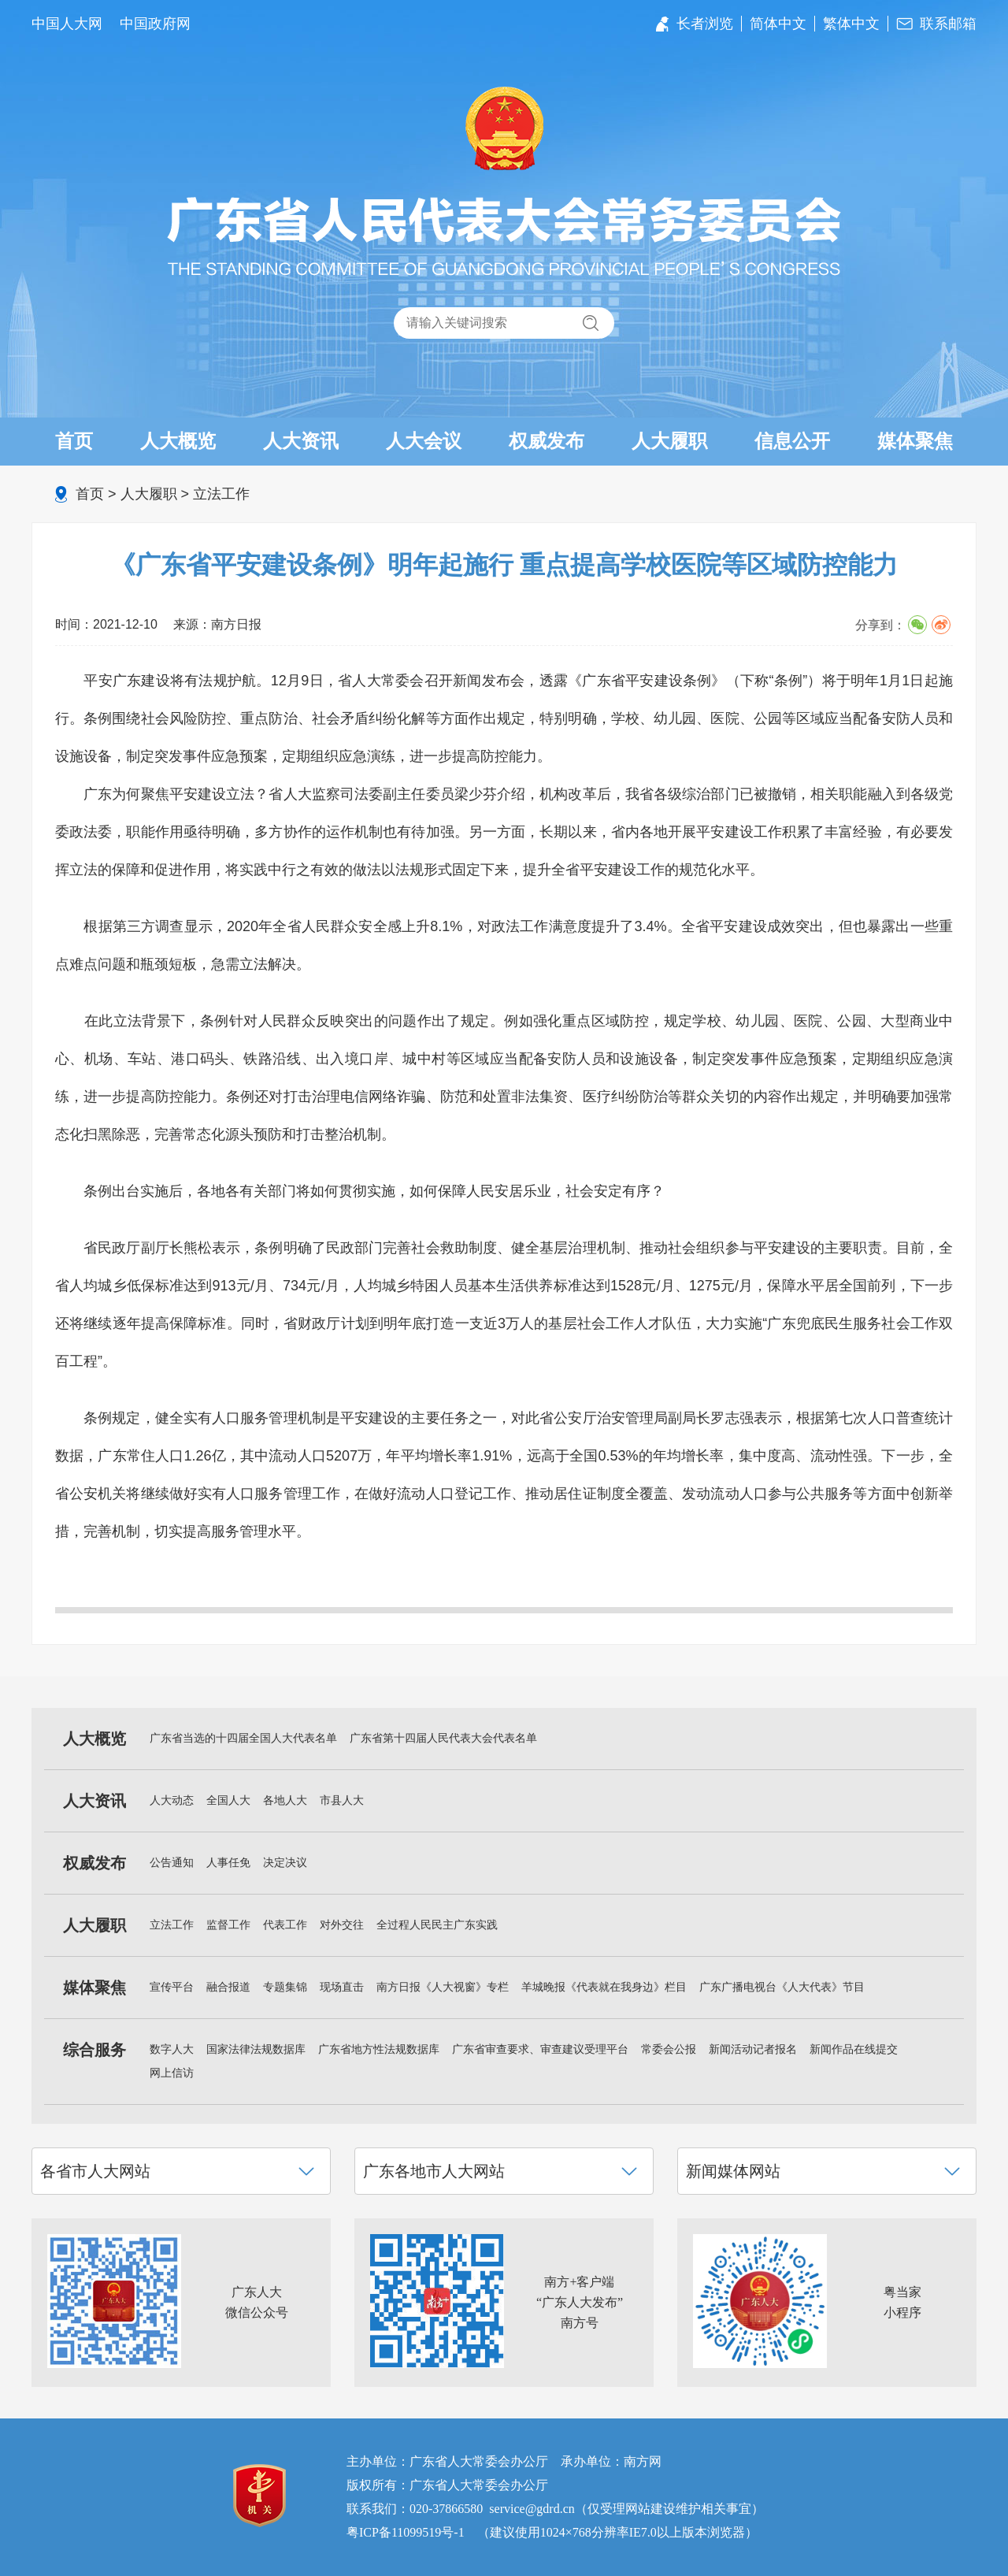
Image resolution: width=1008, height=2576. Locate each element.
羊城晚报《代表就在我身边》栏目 (604, 1987)
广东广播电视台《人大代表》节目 (782, 1987)
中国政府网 (155, 24)
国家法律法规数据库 (256, 2049)
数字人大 (172, 2049)
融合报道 (228, 1987)
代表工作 (285, 1925)
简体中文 (778, 24)
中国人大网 (67, 24)
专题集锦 (285, 1987)
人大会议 (423, 441)
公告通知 (172, 1863)
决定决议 (285, 1863)
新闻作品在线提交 (854, 2049)
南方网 (643, 2461)
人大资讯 (301, 441)
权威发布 (546, 441)
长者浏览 (704, 24)
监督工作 (228, 1925)
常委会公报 (668, 2049)
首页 (74, 441)
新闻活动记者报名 (753, 2049)
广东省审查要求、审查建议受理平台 (540, 2049)
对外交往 (342, 1925)
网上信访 (172, 2073)
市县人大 (342, 1800)
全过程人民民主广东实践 (437, 1925)
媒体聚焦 (915, 441)
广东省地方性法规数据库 (378, 2049)
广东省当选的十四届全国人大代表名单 (243, 1738)
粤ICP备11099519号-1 (405, 2532)
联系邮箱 (948, 24)
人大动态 (172, 1800)
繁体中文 (851, 24)
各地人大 (285, 1800)
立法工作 (221, 494)
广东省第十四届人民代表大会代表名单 (443, 1738)
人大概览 (178, 441)
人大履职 (669, 441)
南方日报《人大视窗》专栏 (442, 1987)
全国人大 (228, 1800)
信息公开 (792, 441)
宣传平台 (172, 1987)
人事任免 (228, 1863)
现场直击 (342, 1987)
